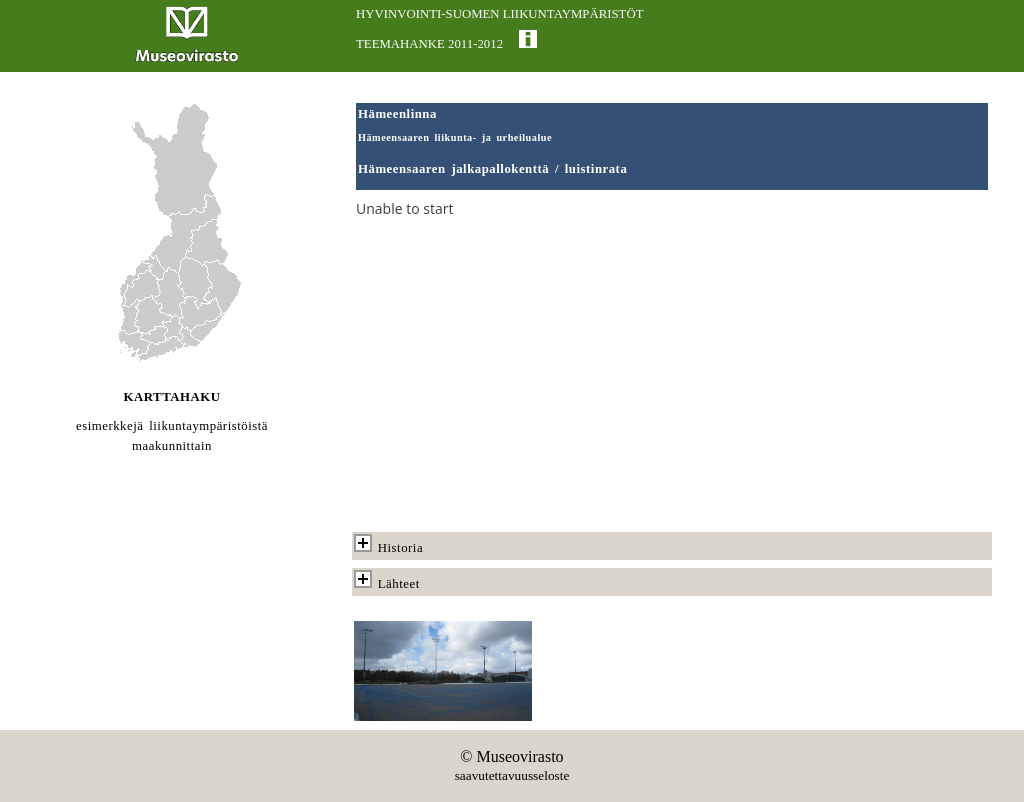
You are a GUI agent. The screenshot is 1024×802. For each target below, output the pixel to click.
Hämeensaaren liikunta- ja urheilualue (455, 137)
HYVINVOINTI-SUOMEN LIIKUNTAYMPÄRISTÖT (499, 14)
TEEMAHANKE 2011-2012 (429, 44)
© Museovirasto (511, 756)
